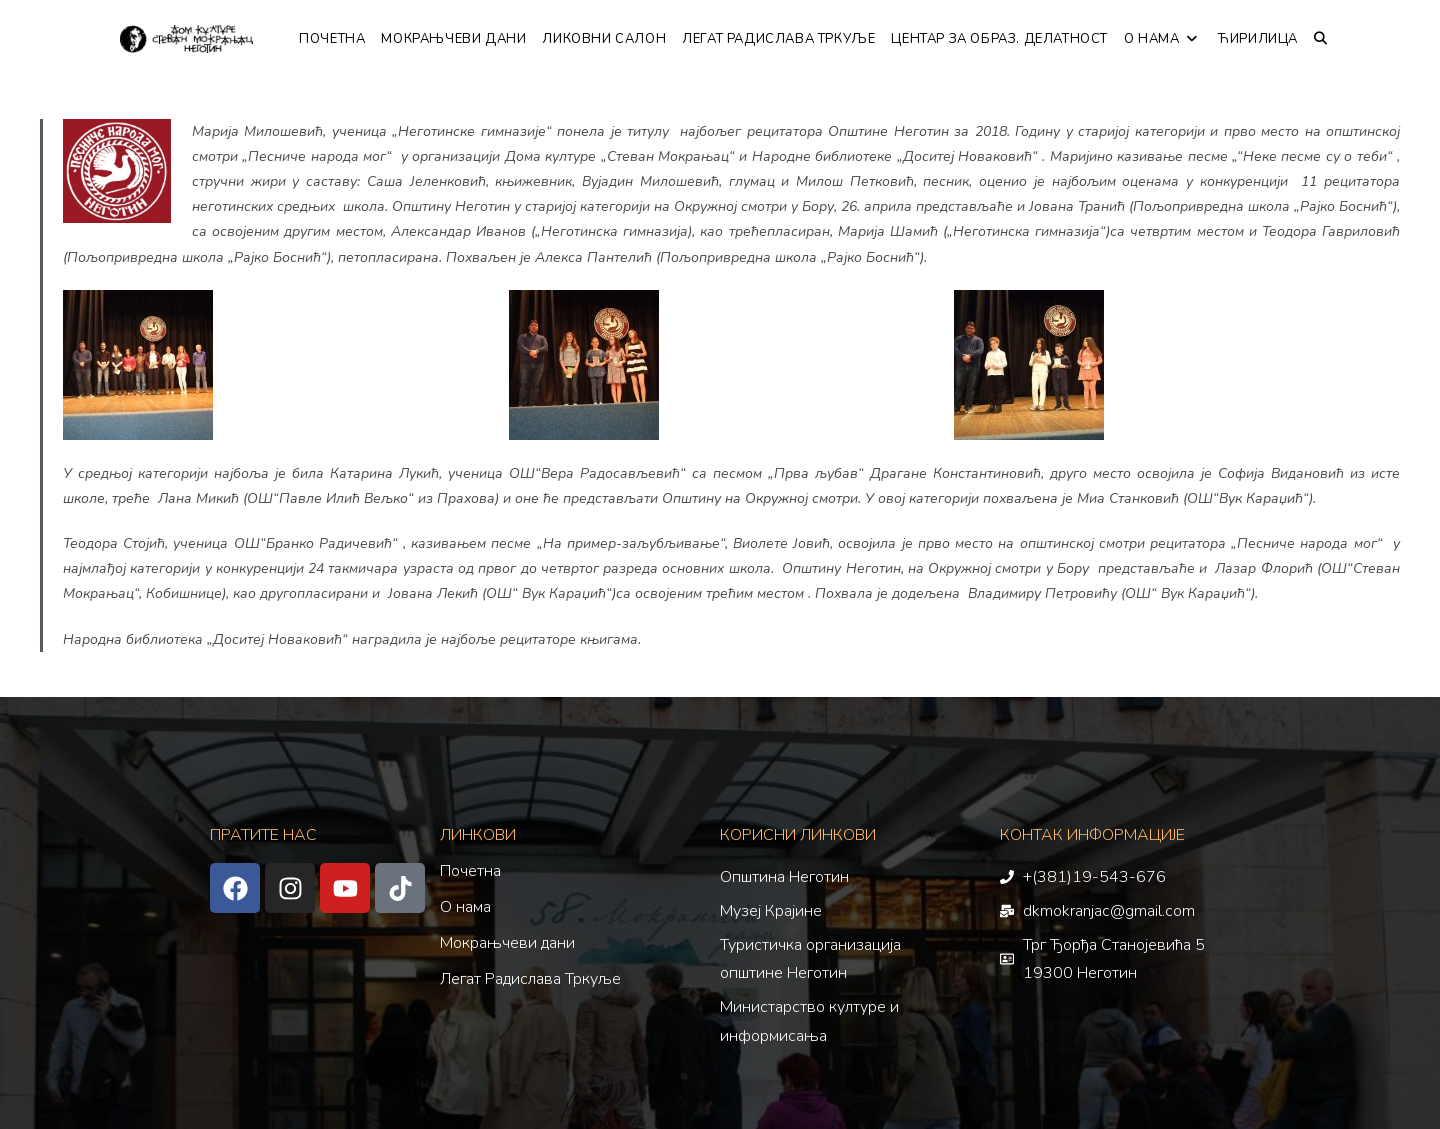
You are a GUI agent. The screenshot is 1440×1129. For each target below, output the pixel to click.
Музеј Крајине (771, 911)
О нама (465, 907)
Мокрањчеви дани (507, 943)
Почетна (470, 871)
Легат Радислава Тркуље (530, 979)
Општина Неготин (784, 877)
